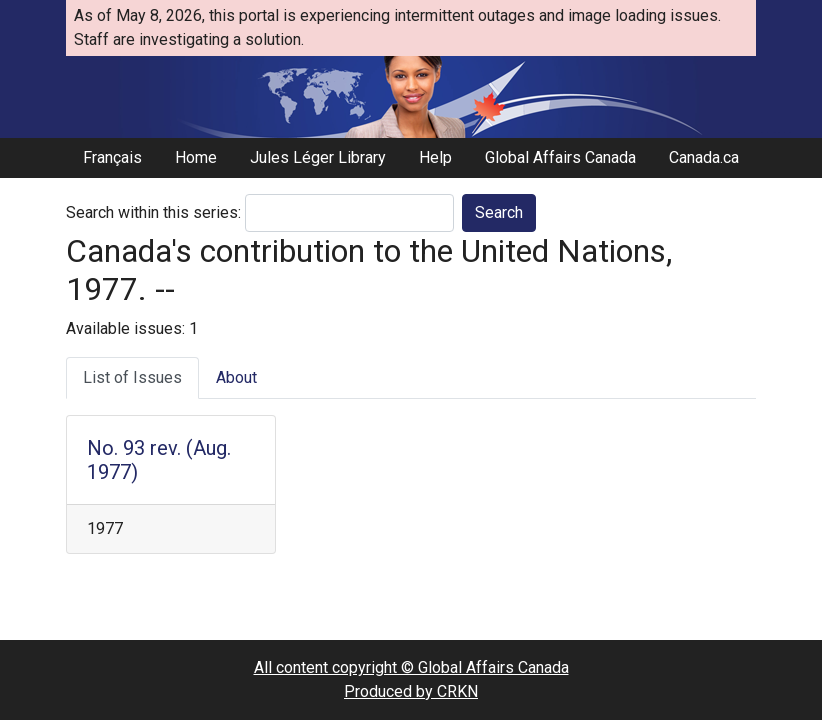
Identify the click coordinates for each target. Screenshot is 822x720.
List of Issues (132, 377)
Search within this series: (153, 212)
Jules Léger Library (318, 157)
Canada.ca (704, 157)
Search (499, 212)
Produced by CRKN (411, 691)
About (236, 377)
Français (112, 157)
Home (196, 157)
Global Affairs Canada (560, 157)
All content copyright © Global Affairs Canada (411, 667)
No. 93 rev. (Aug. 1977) (159, 460)
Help (435, 157)
